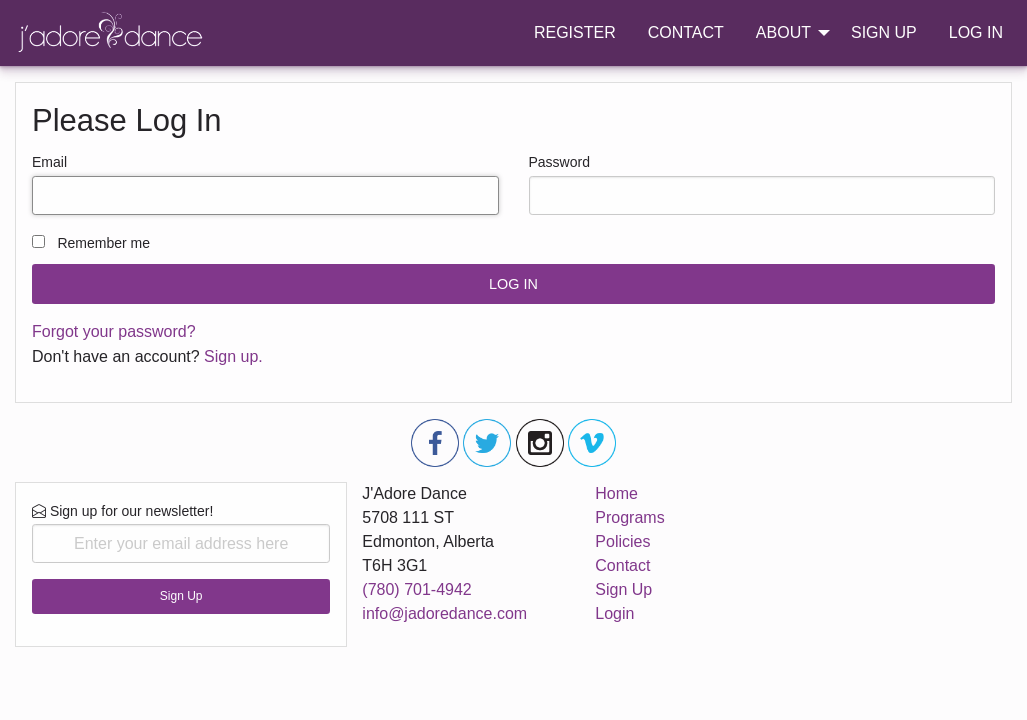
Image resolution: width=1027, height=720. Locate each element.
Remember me (103, 243)
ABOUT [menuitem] (783, 32)
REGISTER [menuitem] (575, 32)
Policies (622, 541)
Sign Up (181, 596)
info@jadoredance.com (444, 613)
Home (616, 493)
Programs (629, 517)
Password (559, 162)
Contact (622, 565)
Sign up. (233, 356)
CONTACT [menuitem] (686, 32)
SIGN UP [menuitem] (884, 32)
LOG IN (513, 284)
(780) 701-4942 (416, 589)
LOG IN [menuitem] (976, 32)
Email (49, 162)
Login (614, 613)
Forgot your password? (114, 331)
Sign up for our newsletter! (181, 533)
